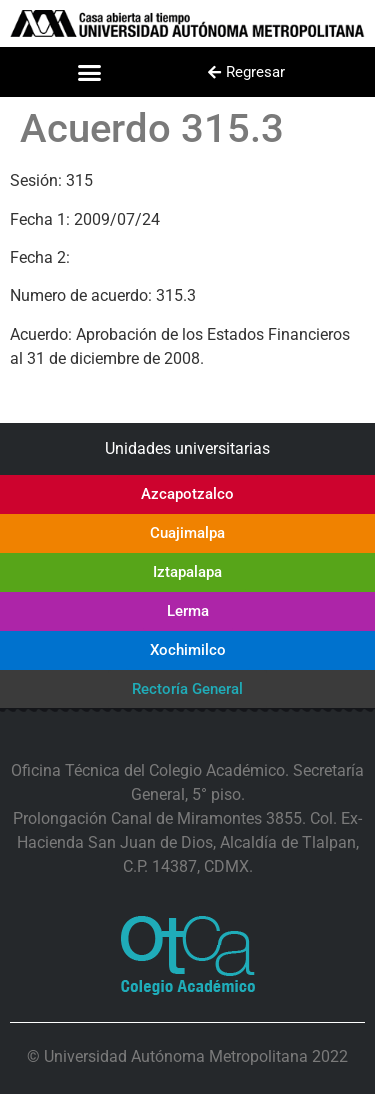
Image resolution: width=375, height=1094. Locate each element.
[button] (89, 72)
